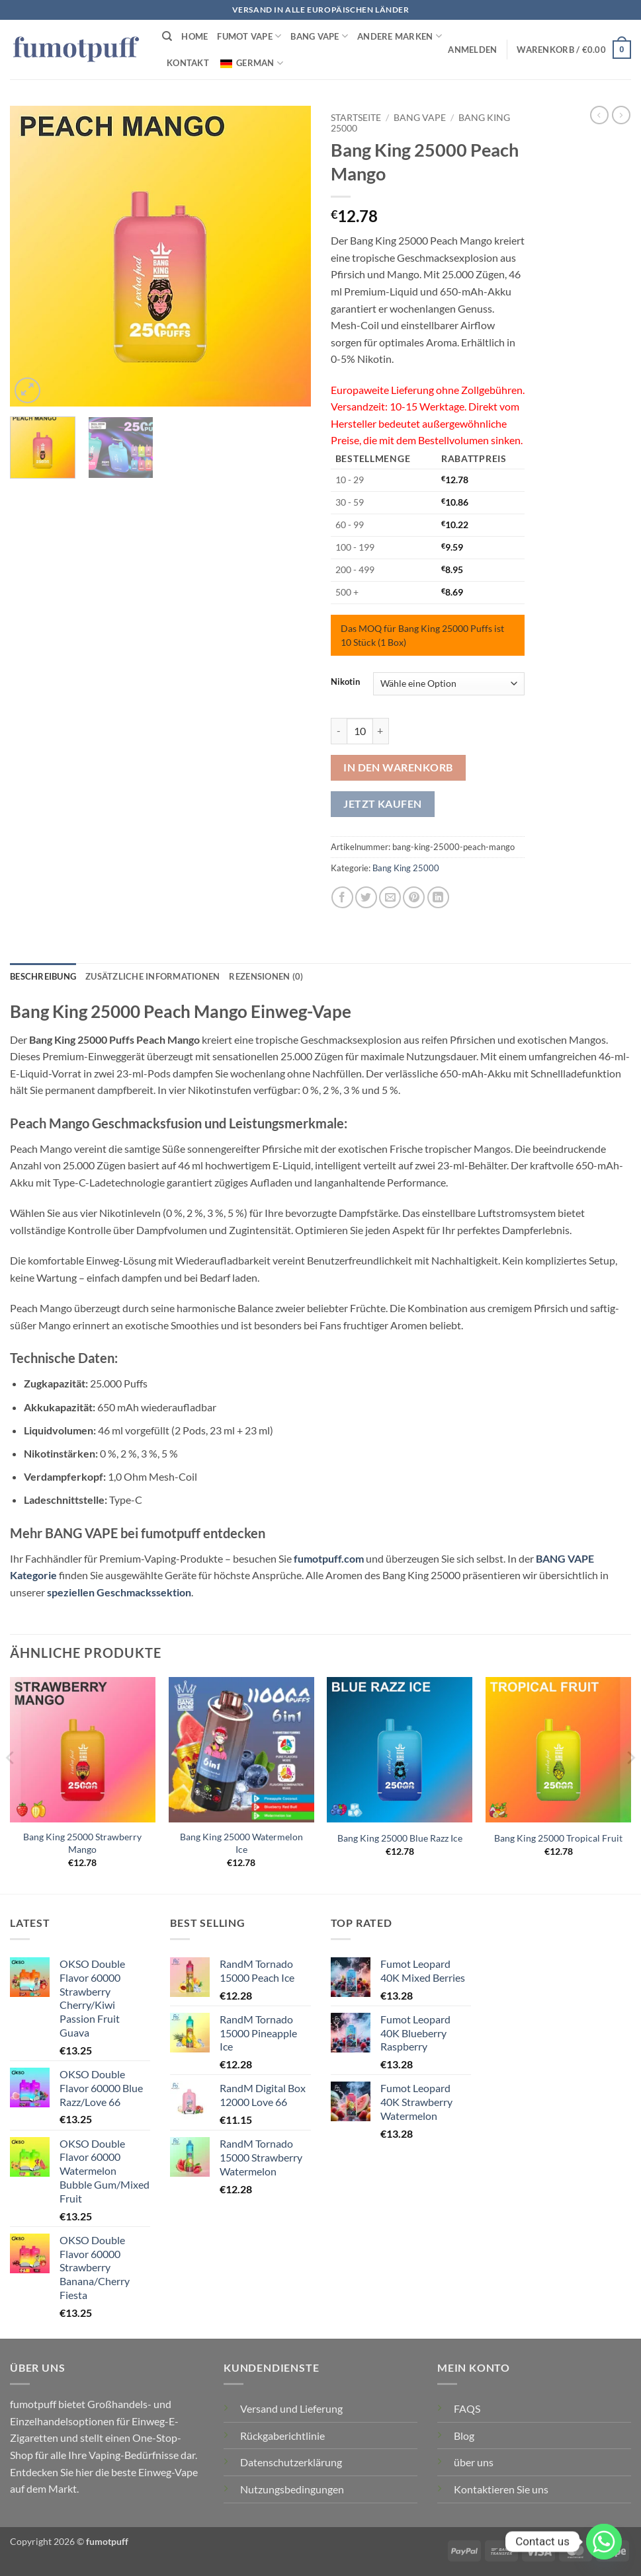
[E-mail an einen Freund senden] (390, 897)
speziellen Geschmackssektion (119, 1592)
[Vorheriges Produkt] (621, 115)
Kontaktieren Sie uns (501, 2489)
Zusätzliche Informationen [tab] (152, 976)
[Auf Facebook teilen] (342, 897)
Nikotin (345, 682)
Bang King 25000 (405, 868)
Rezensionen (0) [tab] (266, 976)
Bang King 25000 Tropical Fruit (558, 1838)
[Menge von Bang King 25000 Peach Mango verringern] (339, 731)
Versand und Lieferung (291, 2408)
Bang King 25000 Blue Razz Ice (399, 1838)
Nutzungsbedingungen (292, 2489)
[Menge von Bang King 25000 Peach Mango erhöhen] (381, 731)
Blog (464, 2435)
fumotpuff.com (329, 1558)
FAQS (467, 2408)
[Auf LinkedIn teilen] (438, 897)
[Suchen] (167, 36)
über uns (473, 2462)
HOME (194, 36)
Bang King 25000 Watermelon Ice (241, 1843)
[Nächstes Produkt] (599, 115)
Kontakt (188, 63)
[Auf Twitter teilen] (366, 897)
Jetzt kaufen (382, 804)
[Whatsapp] (604, 2541)
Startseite (356, 117)
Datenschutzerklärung (291, 2462)
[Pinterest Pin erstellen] (414, 897)
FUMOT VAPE (249, 36)
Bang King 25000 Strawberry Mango (82, 1843)
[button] (472, 49)
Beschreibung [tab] (43, 976)
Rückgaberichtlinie (282, 2435)
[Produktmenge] (360, 731)
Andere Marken (399, 36)
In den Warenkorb (397, 767)
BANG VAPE (319, 36)
